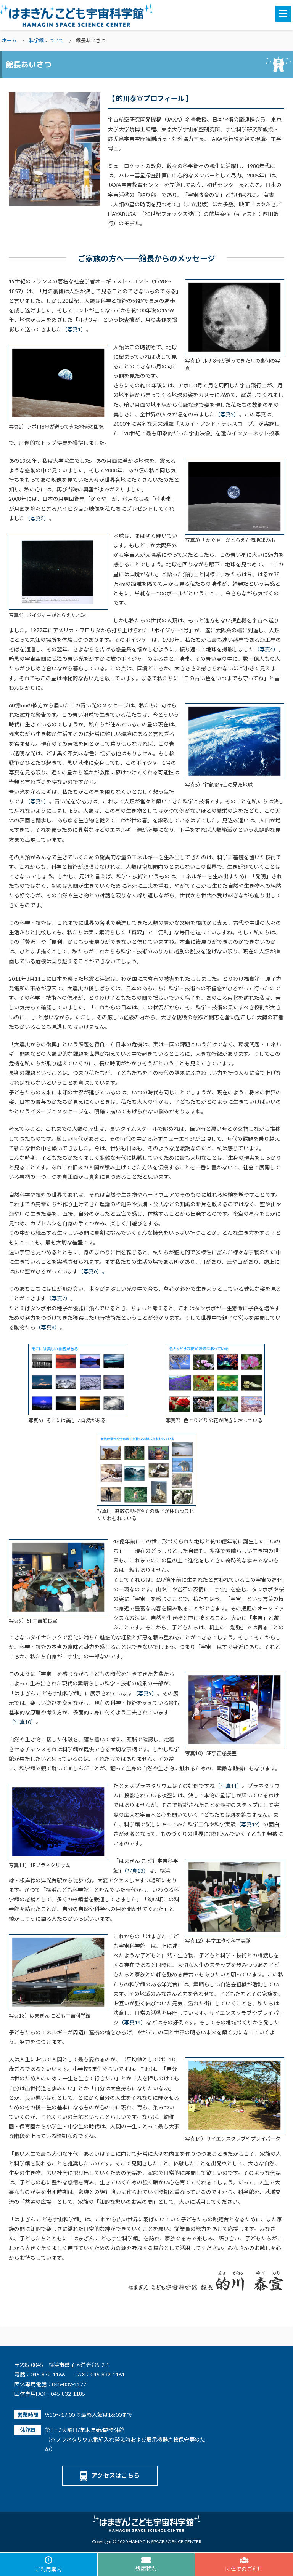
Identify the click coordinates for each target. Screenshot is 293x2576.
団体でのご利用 (244, 2564)
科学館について (46, 40)
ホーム (9, 40)
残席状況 (146, 2564)
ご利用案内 (48, 2564)
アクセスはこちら (110, 2475)
